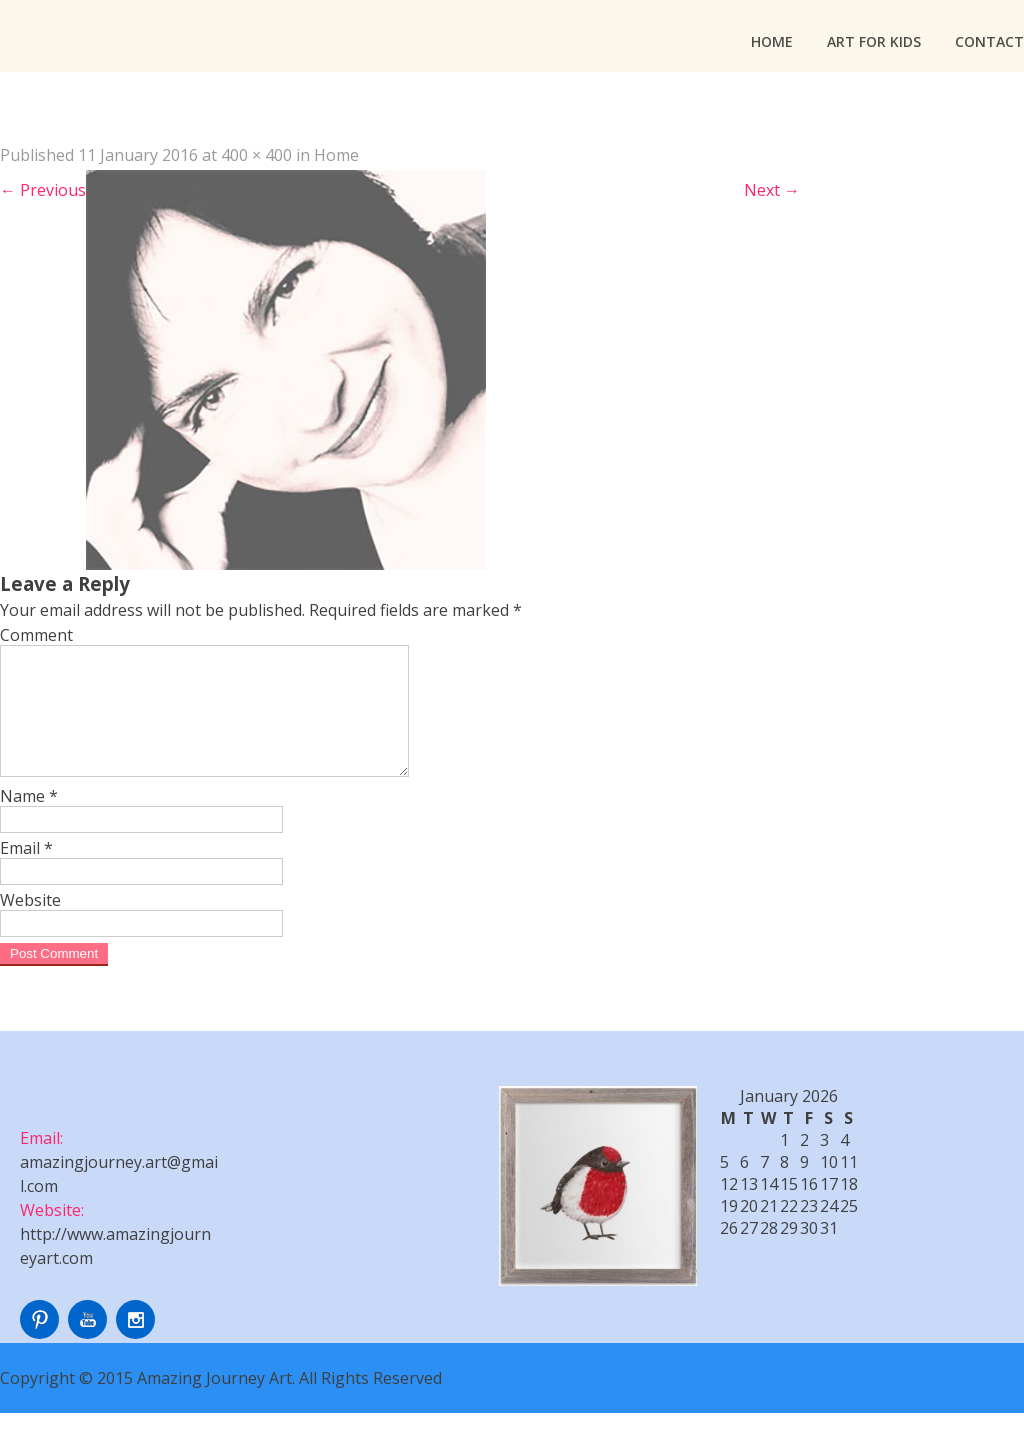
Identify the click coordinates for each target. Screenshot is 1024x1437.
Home (772, 41)
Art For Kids (874, 41)
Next (772, 190)
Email (26, 872)
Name (29, 820)
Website (30, 924)
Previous (43, 190)
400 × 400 (256, 155)
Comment (36, 635)
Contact (989, 41)
